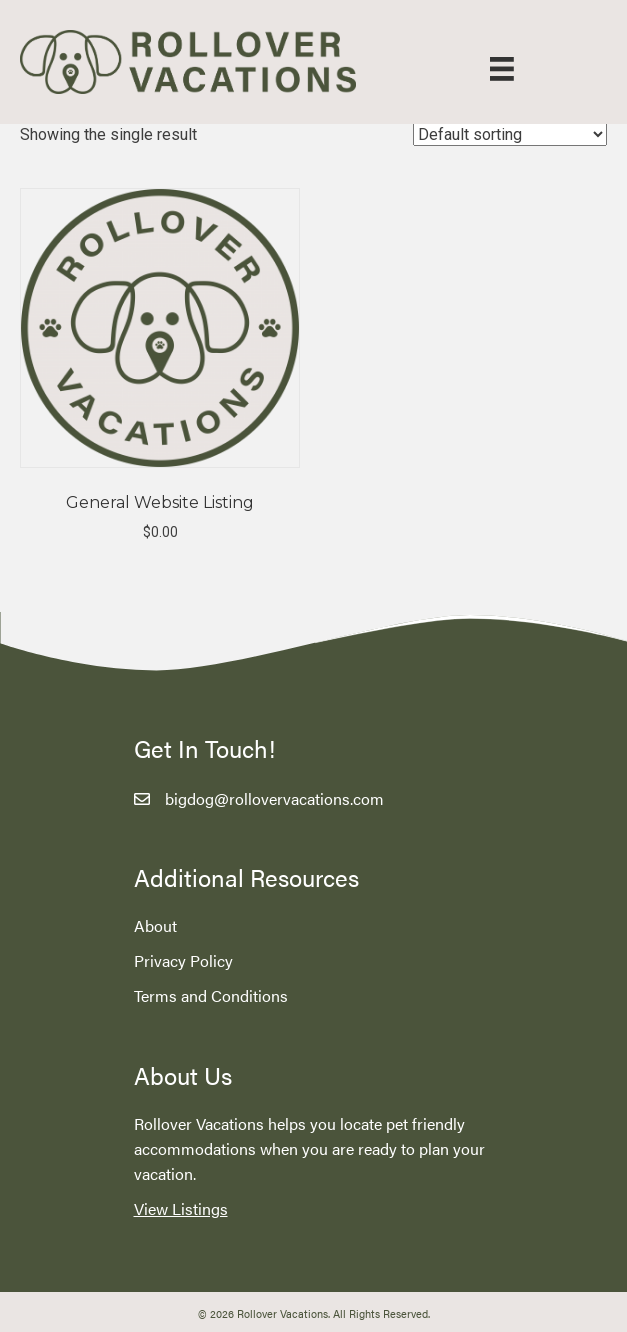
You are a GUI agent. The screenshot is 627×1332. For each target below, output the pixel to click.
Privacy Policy (183, 960)
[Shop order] (510, 134)
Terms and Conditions (211, 995)
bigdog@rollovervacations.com (274, 798)
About (155, 925)
